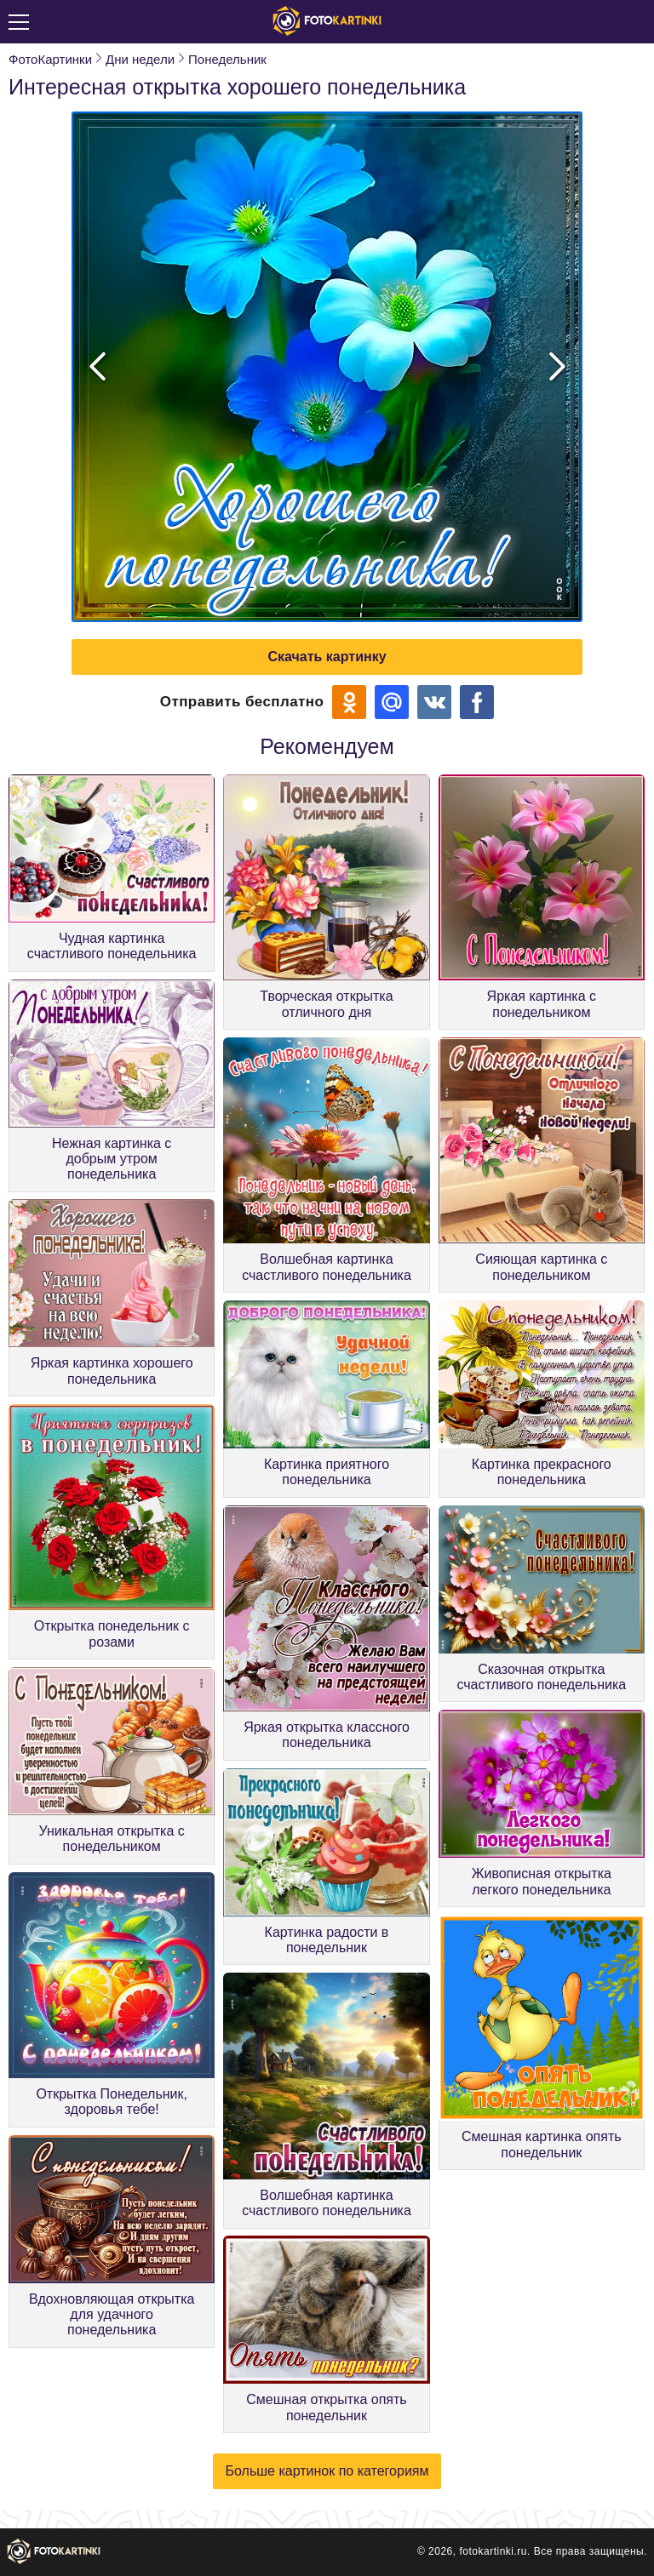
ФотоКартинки (50, 59)
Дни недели (140, 59)
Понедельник (227, 59)
